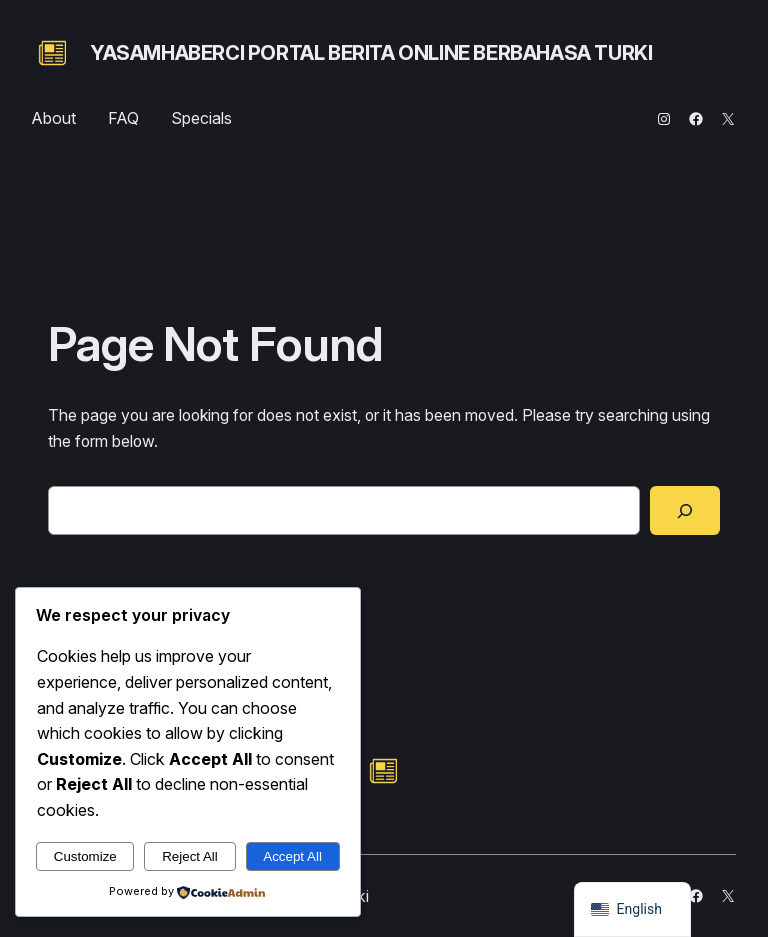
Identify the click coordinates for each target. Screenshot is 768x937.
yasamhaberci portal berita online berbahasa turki (371, 53)
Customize (85, 856)
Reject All (190, 856)
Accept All (292, 856)
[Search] (685, 510)
